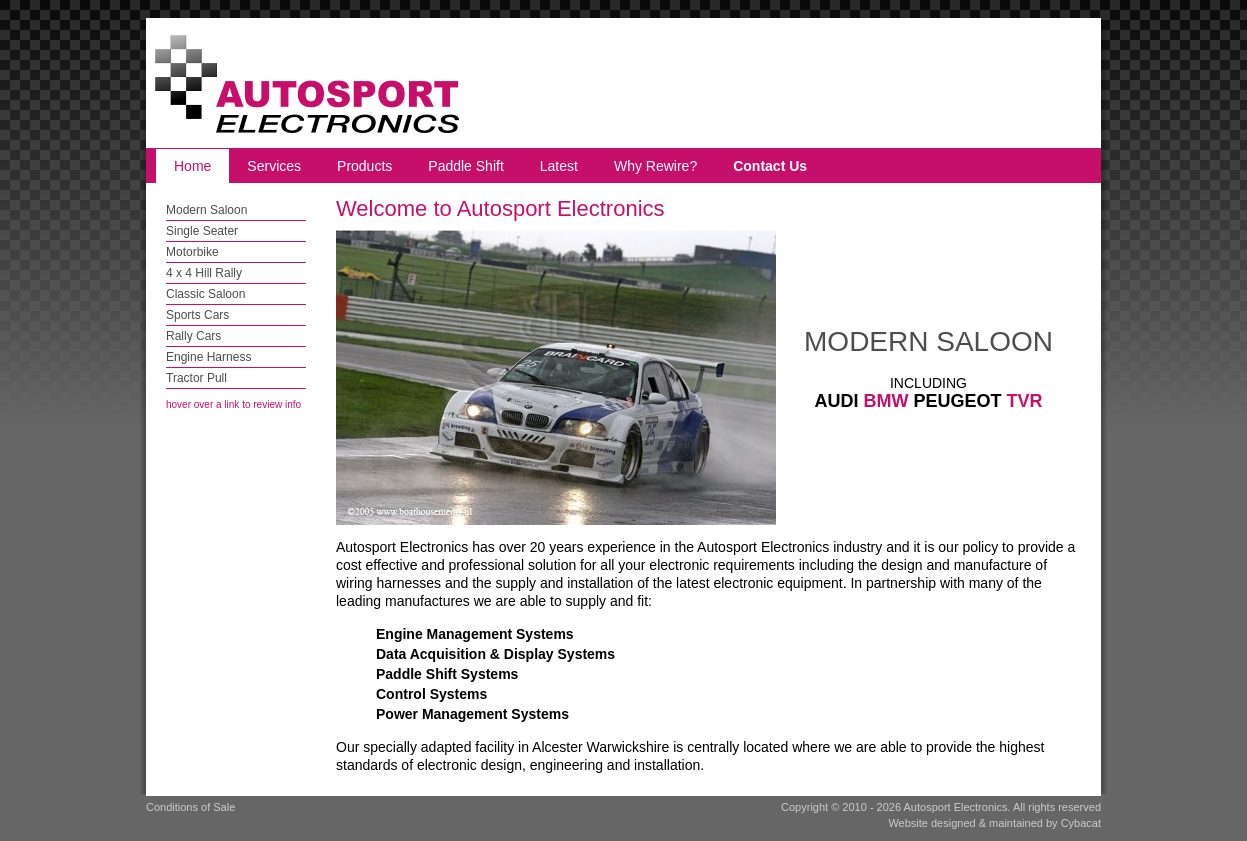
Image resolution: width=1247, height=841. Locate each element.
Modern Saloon (206, 210)
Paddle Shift (466, 166)
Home (192, 166)
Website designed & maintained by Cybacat (994, 823)
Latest (559, 166)
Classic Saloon (205, 294)
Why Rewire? (655, 166)
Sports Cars (197, 315)
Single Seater (202, 231)
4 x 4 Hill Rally (204, 273)
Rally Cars (193, 336)
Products (364, 166)
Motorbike (192, 252)
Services (274, 166)
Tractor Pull (196, 378)
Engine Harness (208, 357)
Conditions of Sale (190, 807)
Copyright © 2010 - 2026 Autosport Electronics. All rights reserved (941, 807)
